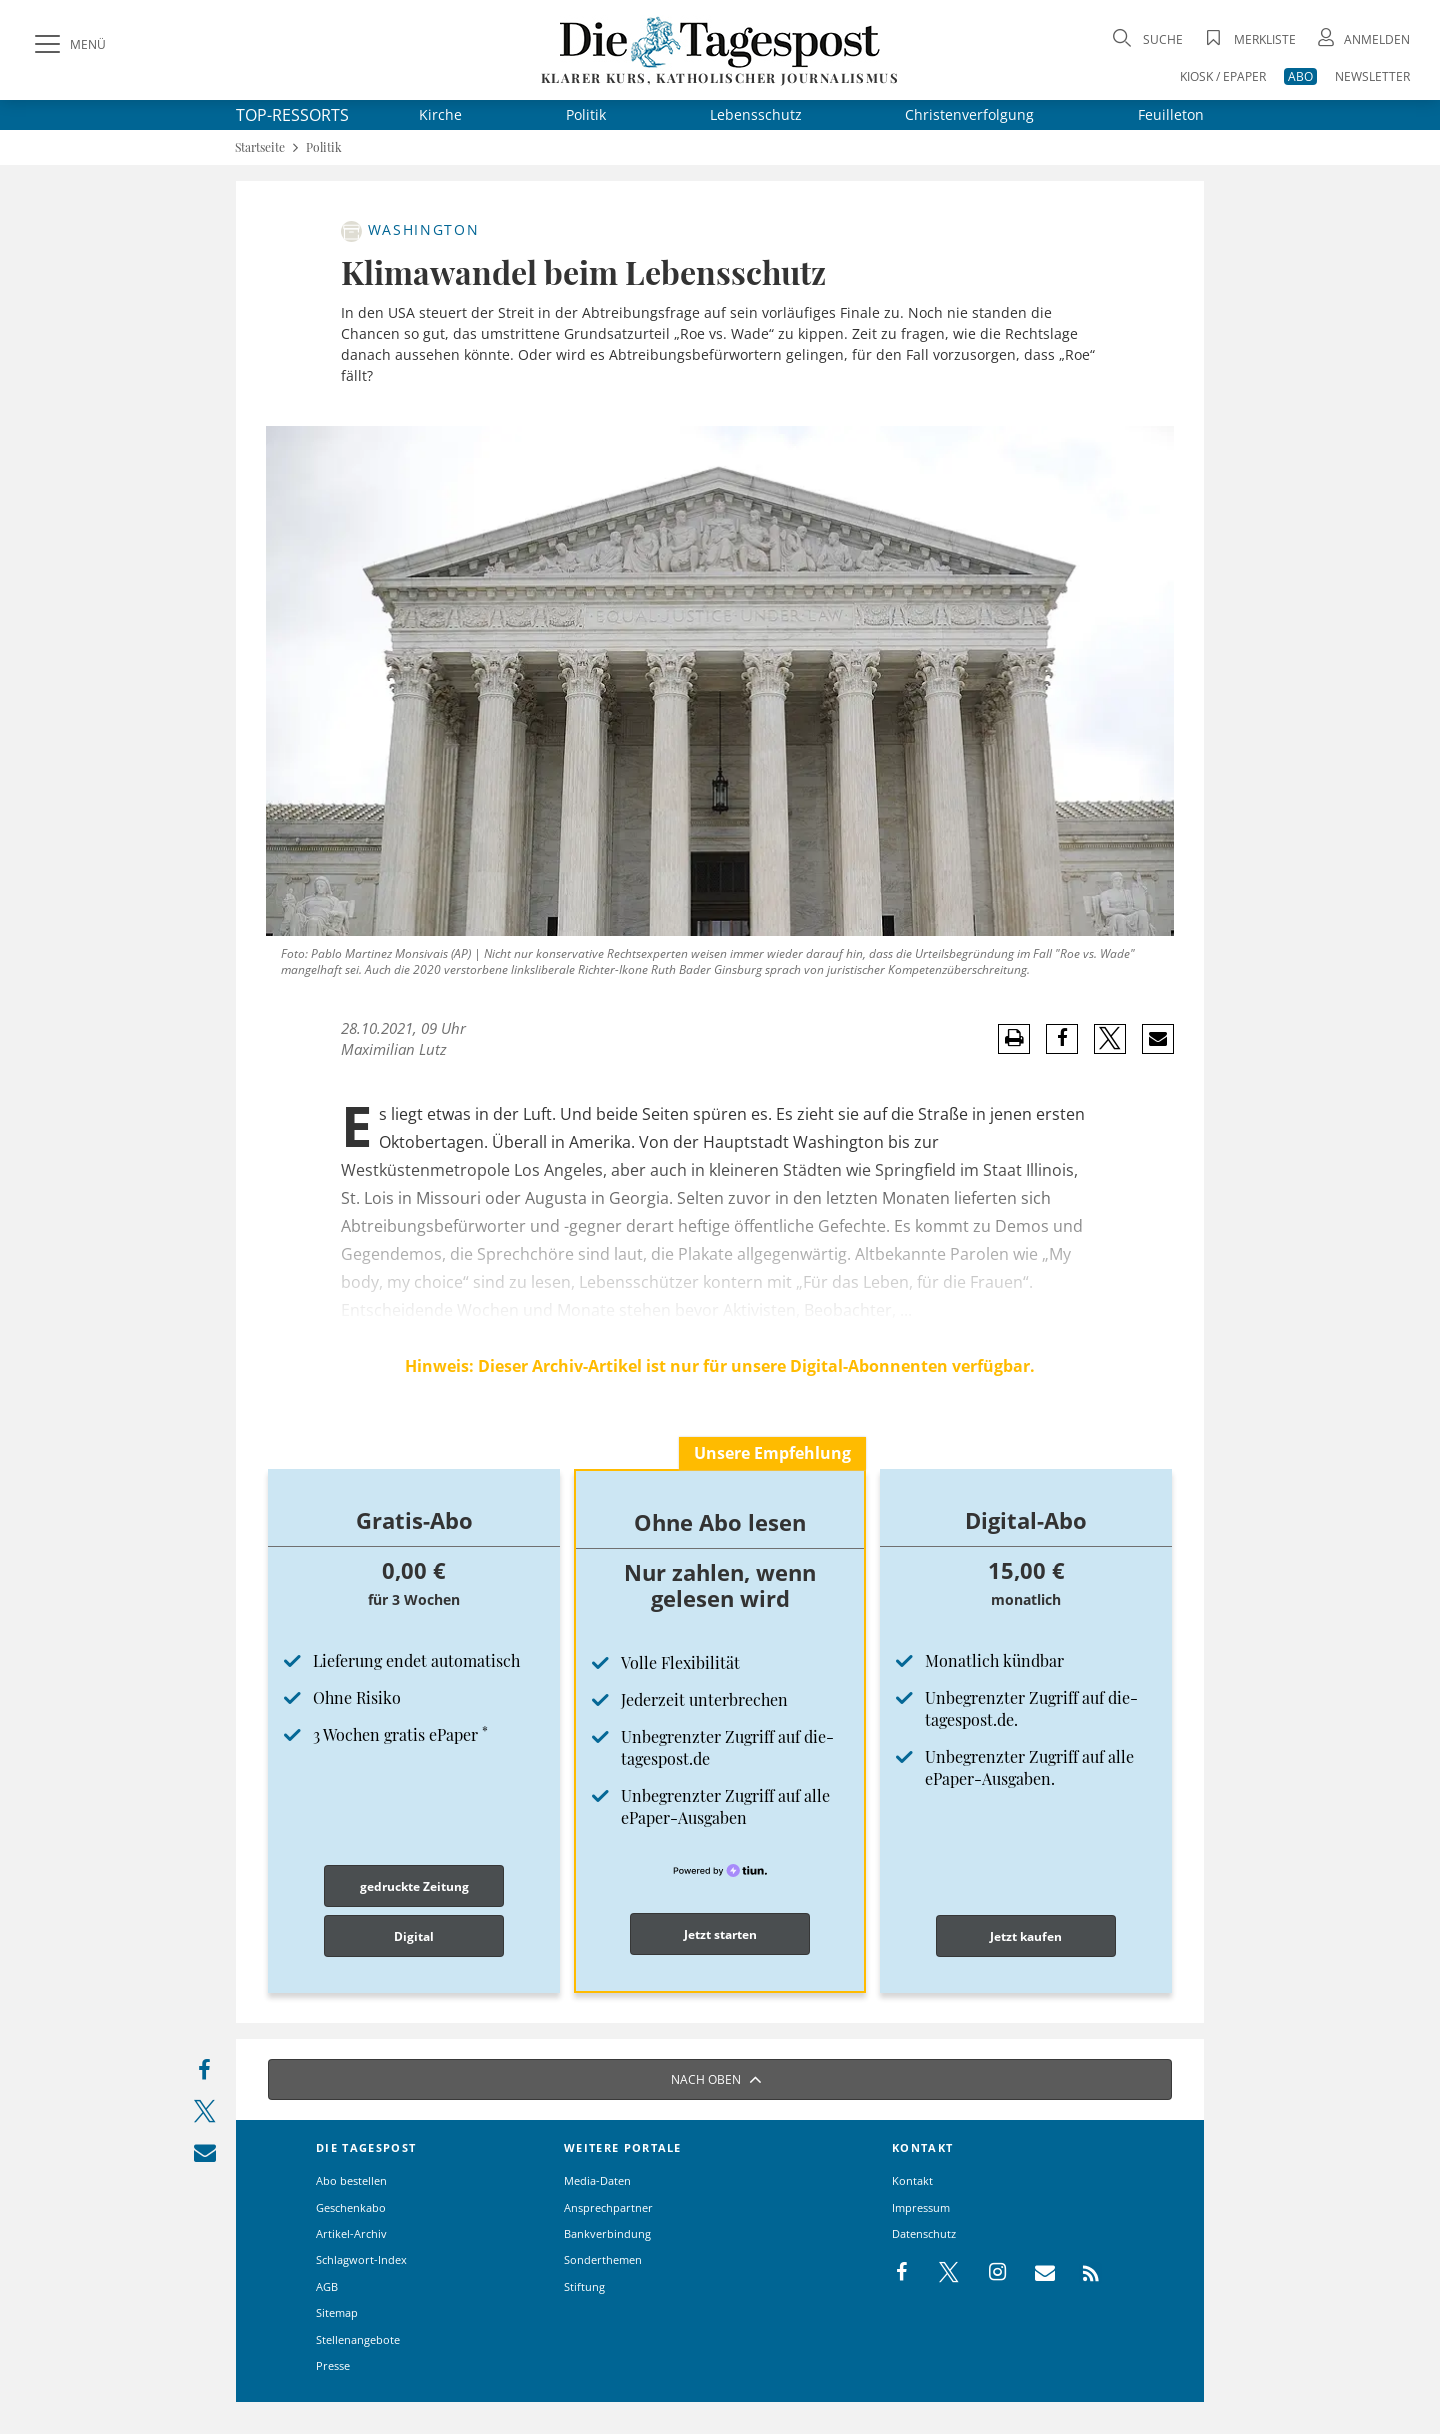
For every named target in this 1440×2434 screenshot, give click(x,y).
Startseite (260, 147)
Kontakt (912, 2180)
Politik (586, 114)
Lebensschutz (756, 114)
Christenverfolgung (969, 114)
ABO (1300, 76)
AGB (327, 2286)
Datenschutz (924, 2233)
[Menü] (68, 45)
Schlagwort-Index (361, 2259)
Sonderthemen (603, 2259)
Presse (333, 2365)
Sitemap (337, 2312)
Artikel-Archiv (351, 2233)
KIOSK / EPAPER (1223, 76)
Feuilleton (1171, 114)
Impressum (921, 2207)
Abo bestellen (351, 2180)
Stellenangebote (358, 2339)
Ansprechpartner (608, 2207)
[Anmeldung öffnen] (1362, 39)
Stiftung (584, 2286)
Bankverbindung (607, 2233)
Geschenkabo (351, 2207)
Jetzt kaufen (1026, 1936)
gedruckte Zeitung (414, 1886)
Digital (414, 1936)
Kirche (440, 114)
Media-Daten (597, 2180)
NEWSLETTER (1372, 76)
